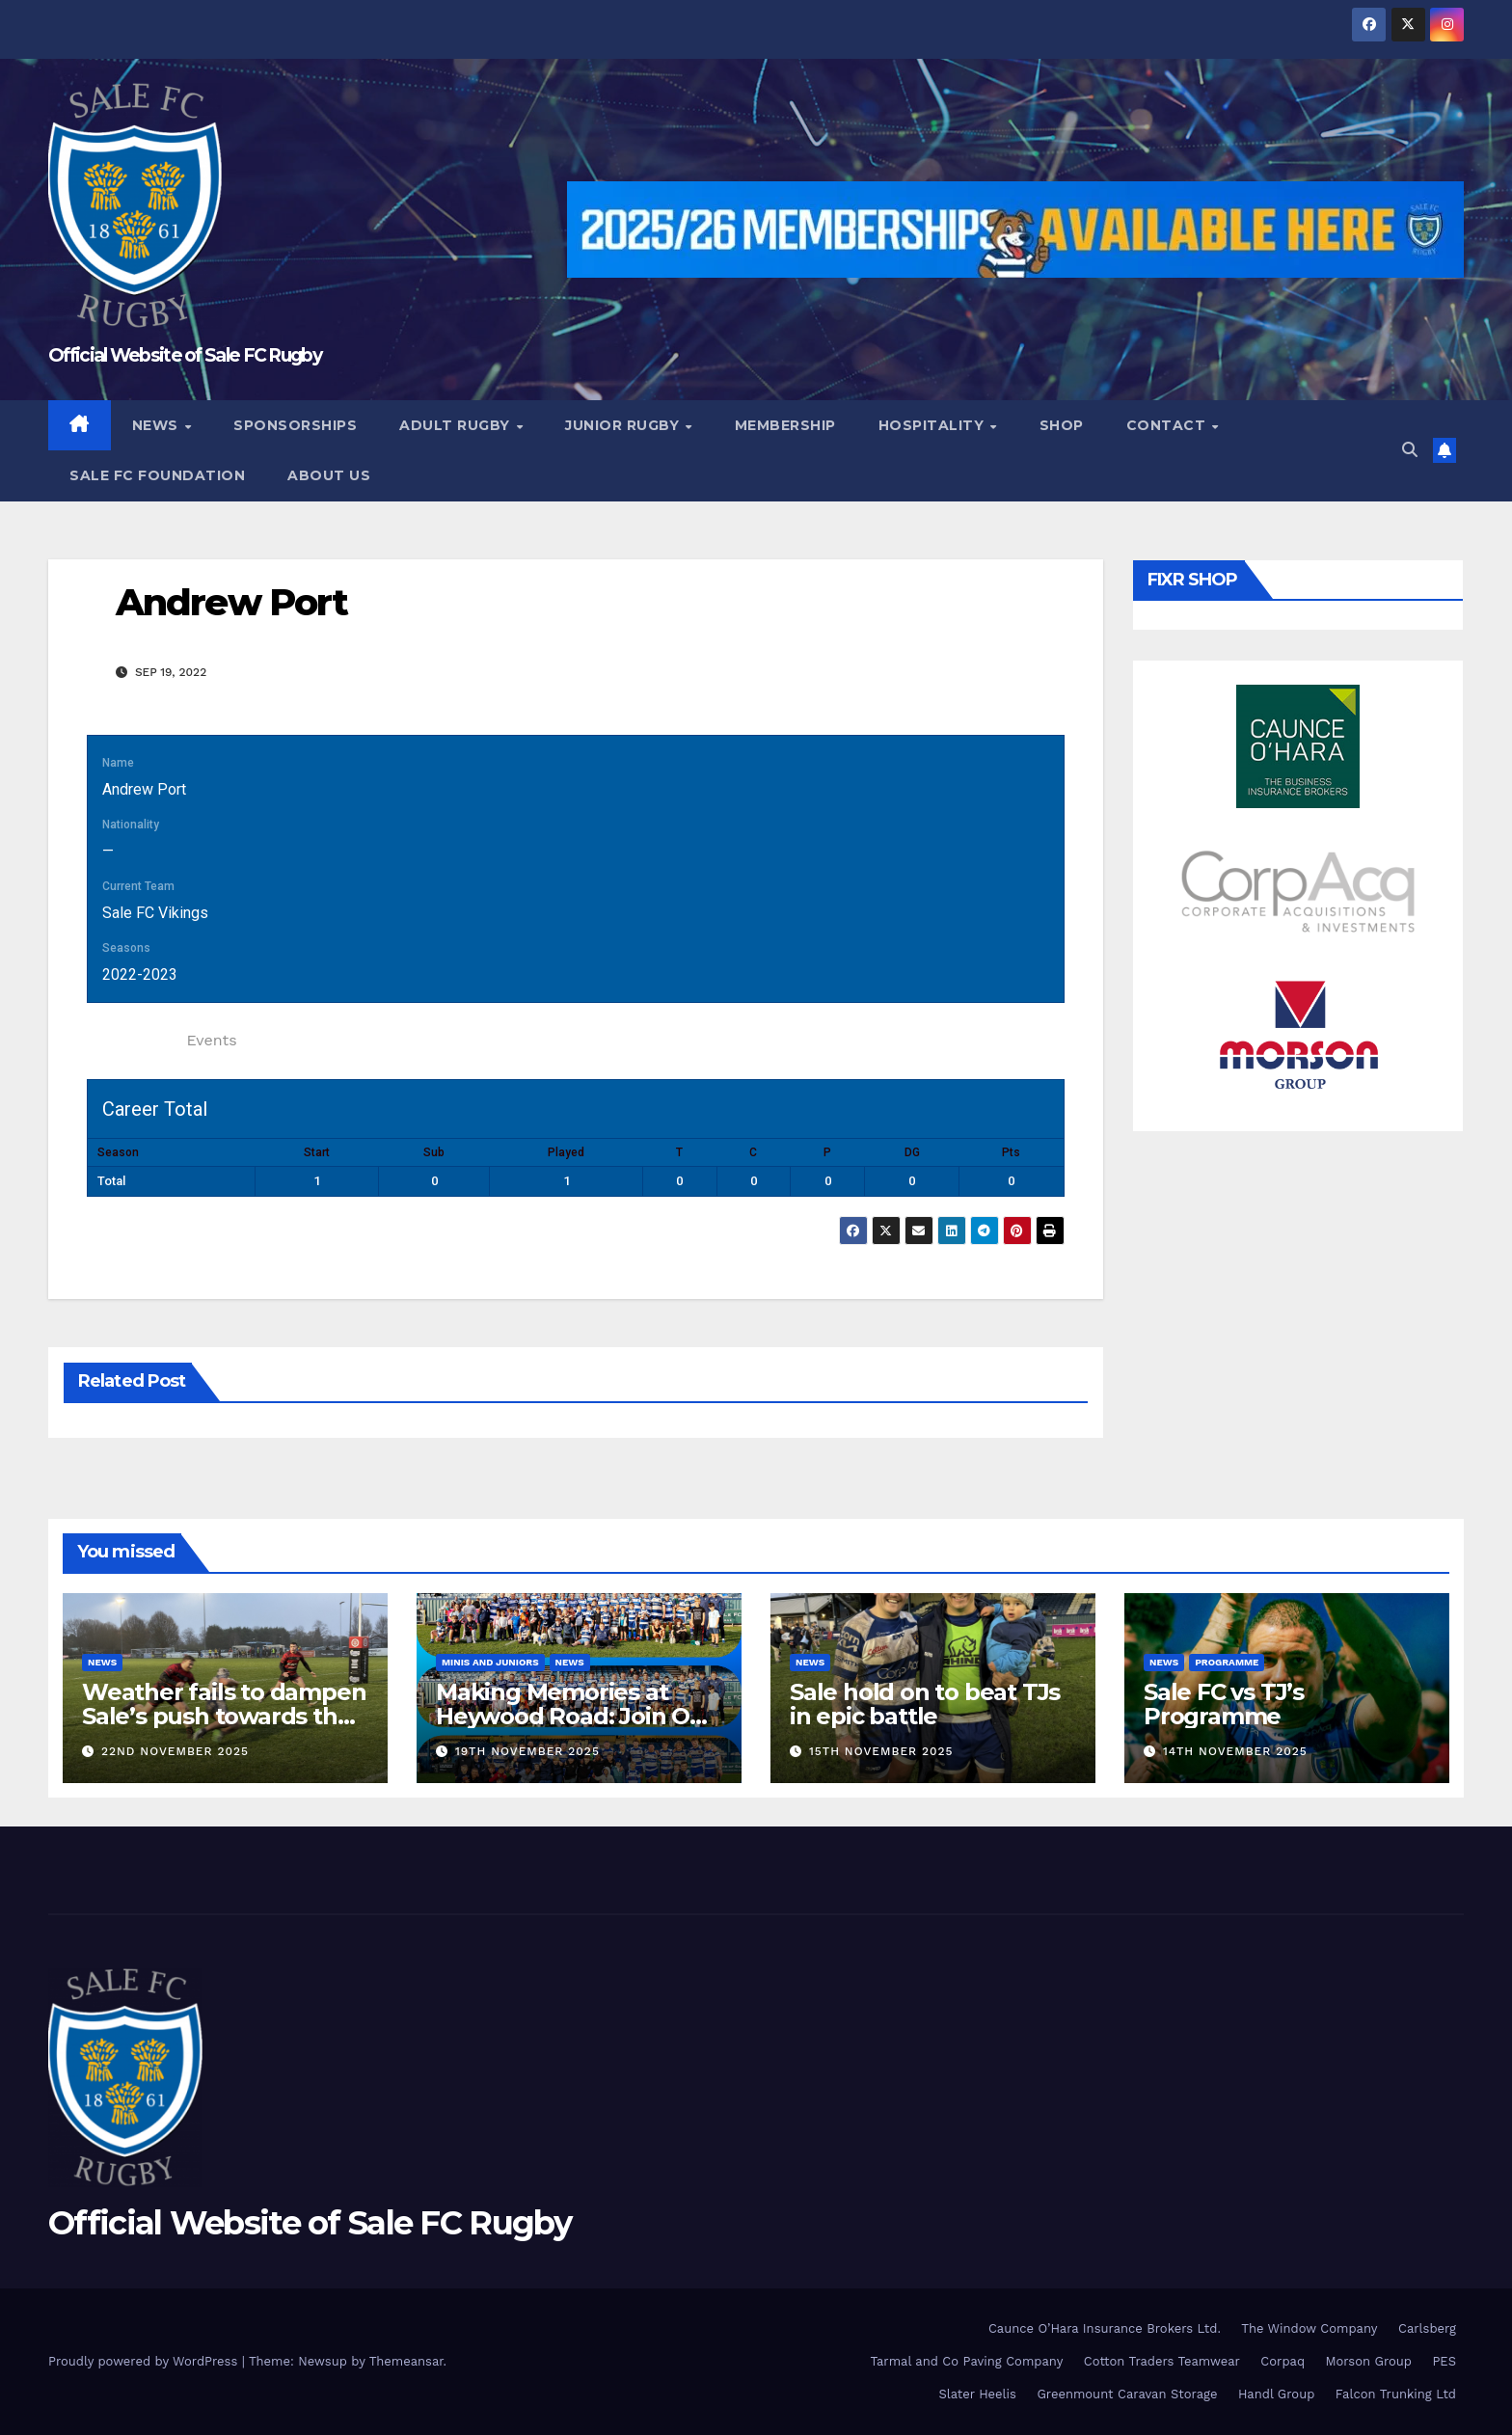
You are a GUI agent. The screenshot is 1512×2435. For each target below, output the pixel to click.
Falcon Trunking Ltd (1396, 2394)
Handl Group (1276, 2394)
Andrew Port (231, 602)
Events (211, 1040)
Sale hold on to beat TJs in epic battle (925, 1704)
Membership (785, 425)
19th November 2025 (527, 1751)
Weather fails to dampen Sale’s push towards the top (223, 1716)
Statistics (131, 1040)
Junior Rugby (624, 425)
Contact (1168, 425)
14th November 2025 (1235, 1751)
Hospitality (933, 425)
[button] (1410, 450)
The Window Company (1309, 2328)
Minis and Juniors (490, 1662)
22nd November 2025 (175, 1751)
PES (1444, 2361)
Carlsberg (1427, 2328)
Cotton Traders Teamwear (1162, 2361)
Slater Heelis (977, 2394)
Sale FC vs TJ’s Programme (1224, 1704)
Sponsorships (295, 425)
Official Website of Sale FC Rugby (184, 355)
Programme (1226, 1662)
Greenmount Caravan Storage (1127, 2394)
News (157, 425)
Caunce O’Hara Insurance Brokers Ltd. (1104, 2328)
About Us (328, 475)
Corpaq (1282, 2361)
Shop (1062, 425)
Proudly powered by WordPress (145, 2361)
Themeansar (406, 2361)
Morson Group (1369, 2361)
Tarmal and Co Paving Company (966, 2361)
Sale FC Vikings (155, 913)
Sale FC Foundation (157, 475)
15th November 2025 (881, 1751)
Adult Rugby (456, 425)
